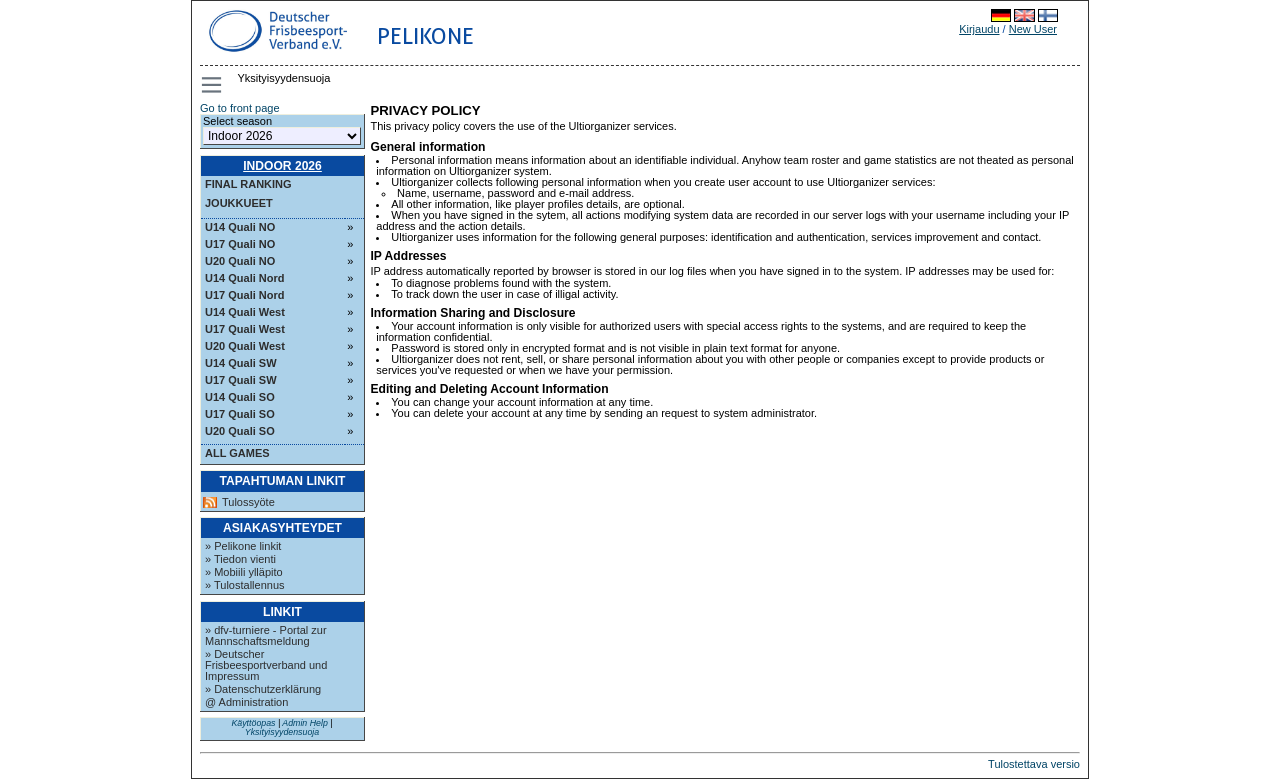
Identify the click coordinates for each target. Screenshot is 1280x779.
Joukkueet (239, 203)
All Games (237, 453)
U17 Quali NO (240, 244)
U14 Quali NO (240, 227)
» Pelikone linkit (243, 546)
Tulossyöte (248, 502)
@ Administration (246, 702)
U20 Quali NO (240, 261)
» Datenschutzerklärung (263, 689)
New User (1033, 29)
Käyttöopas (253, 723)
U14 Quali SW (241, 363)
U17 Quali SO (240, 414)
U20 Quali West (245, 346)
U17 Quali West (245, 329)
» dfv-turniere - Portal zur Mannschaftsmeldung (266, 635)
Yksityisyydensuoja (282, 732)
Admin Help (304, 723)
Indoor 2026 (282, 166)
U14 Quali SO (240, 397)
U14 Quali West (245, 312)
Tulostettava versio (1034, 764)
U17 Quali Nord (244, 295)
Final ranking (248, 184)
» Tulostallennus (245, 585)
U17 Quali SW (241, 380)
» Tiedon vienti (240, 559)
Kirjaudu (979, 29)
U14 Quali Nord (244, 278)
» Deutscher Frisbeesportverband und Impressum (266, 665)
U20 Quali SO (240, 431)
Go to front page (240, 108)
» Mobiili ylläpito (244, 572)
